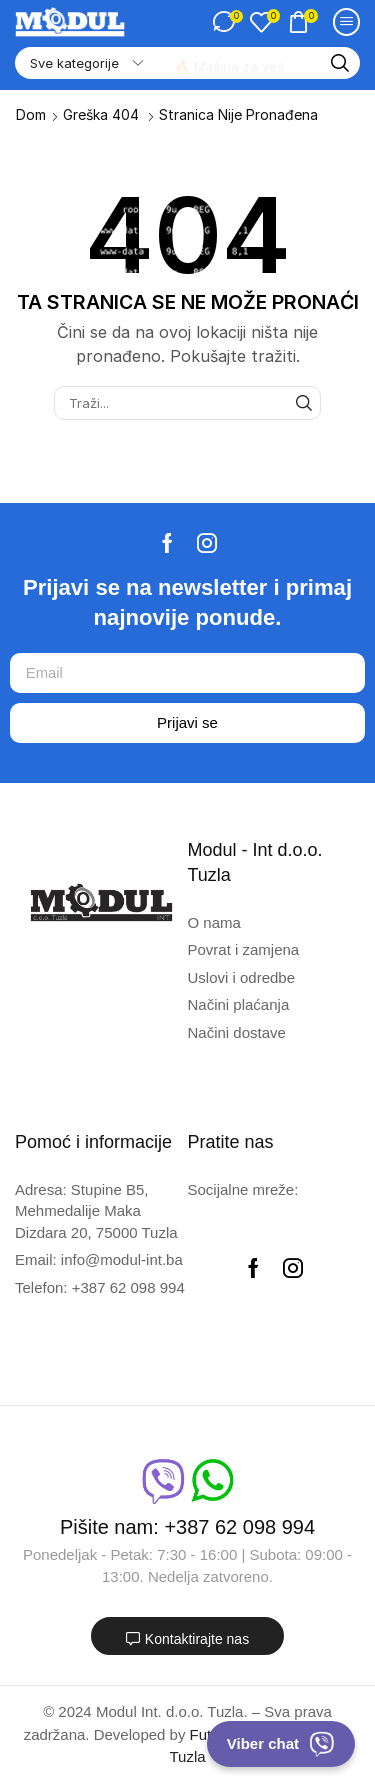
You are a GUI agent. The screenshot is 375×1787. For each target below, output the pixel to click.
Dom (31, 114)
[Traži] (340, 63)
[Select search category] (85, 63)
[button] (227, 22)
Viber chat (281, 1744)
